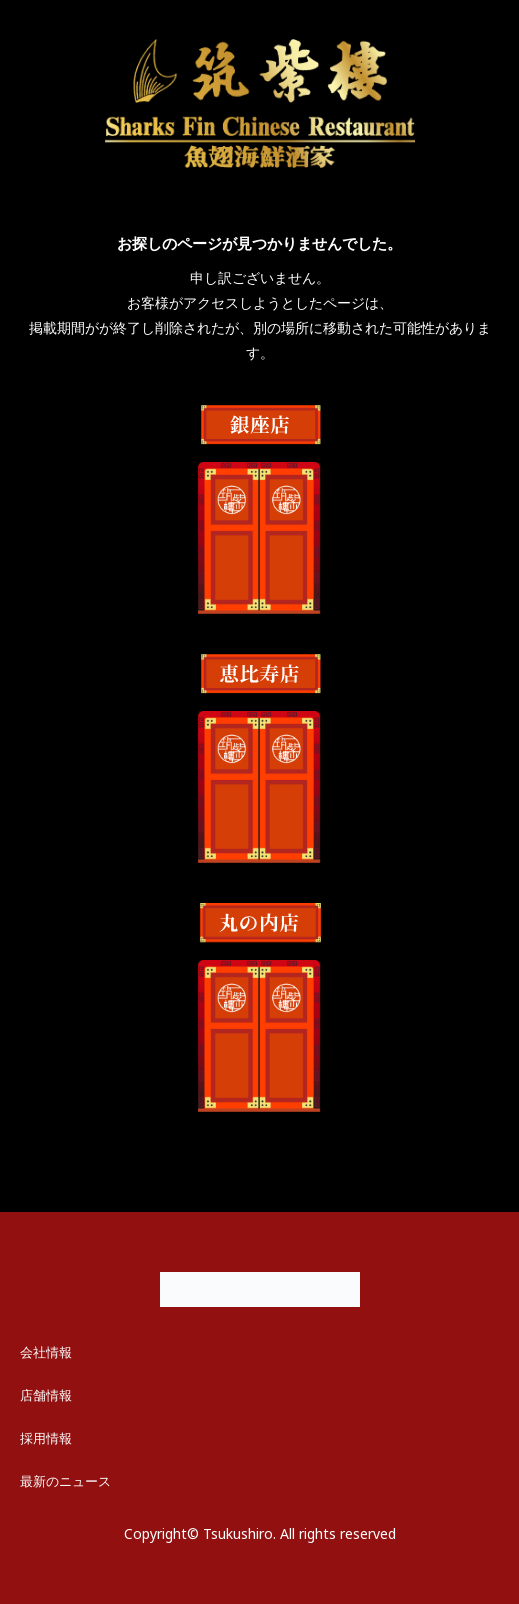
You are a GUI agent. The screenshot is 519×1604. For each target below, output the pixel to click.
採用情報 (46, 1438)
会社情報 (46, 1352)
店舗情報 (46, 1395)
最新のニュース (65, 1481)
